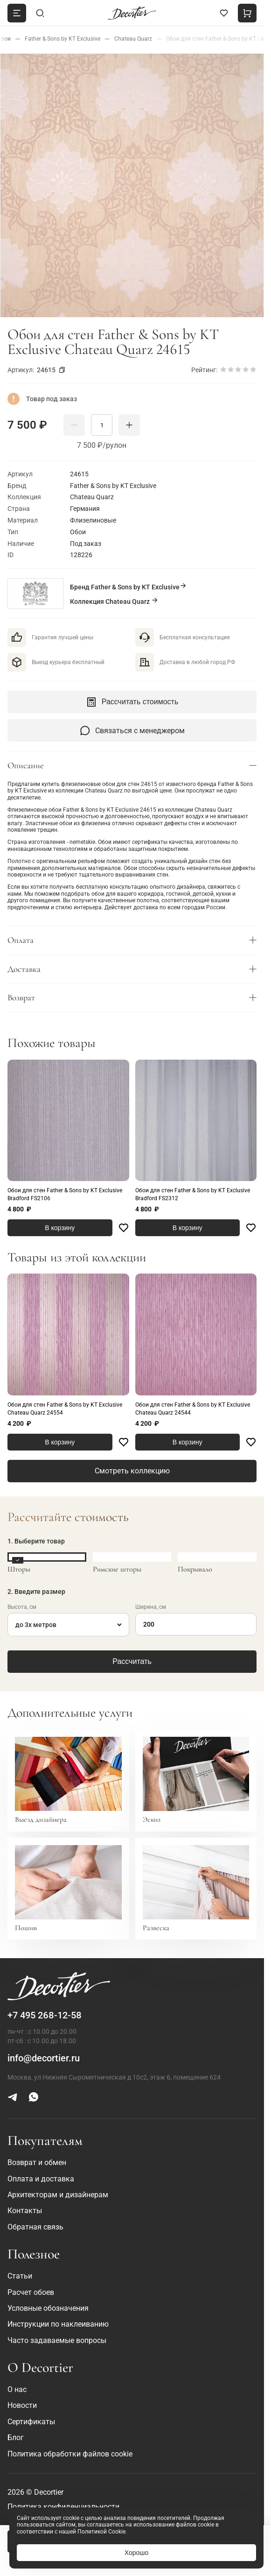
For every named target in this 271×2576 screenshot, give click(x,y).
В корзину (60, 1227)
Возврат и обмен (36, 2162)
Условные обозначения (48, 2308)
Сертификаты (31, 2421)
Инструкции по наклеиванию (58, 2324)
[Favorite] (123, 1227)
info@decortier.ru (43, 2058)
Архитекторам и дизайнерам (57, 2194)
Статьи (19, 2276)
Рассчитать (132, 1661)
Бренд (128, 586)
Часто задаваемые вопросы (56, 2340)
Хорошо (137, 2552)
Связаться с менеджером (132, 730)
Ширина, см (150, 1607)
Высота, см (21, 1607)
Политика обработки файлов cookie (69, 2453)
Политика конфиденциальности (63, 2506)
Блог (15, 2437)
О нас (17, 2389)
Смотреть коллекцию (132, 1470)
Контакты (24, 2210)
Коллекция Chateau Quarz (114, 600)
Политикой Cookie (101, 2531)
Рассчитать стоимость (132, 702)
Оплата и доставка (40, 2178)
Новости (22, 2405)
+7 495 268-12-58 (44, 2015)
